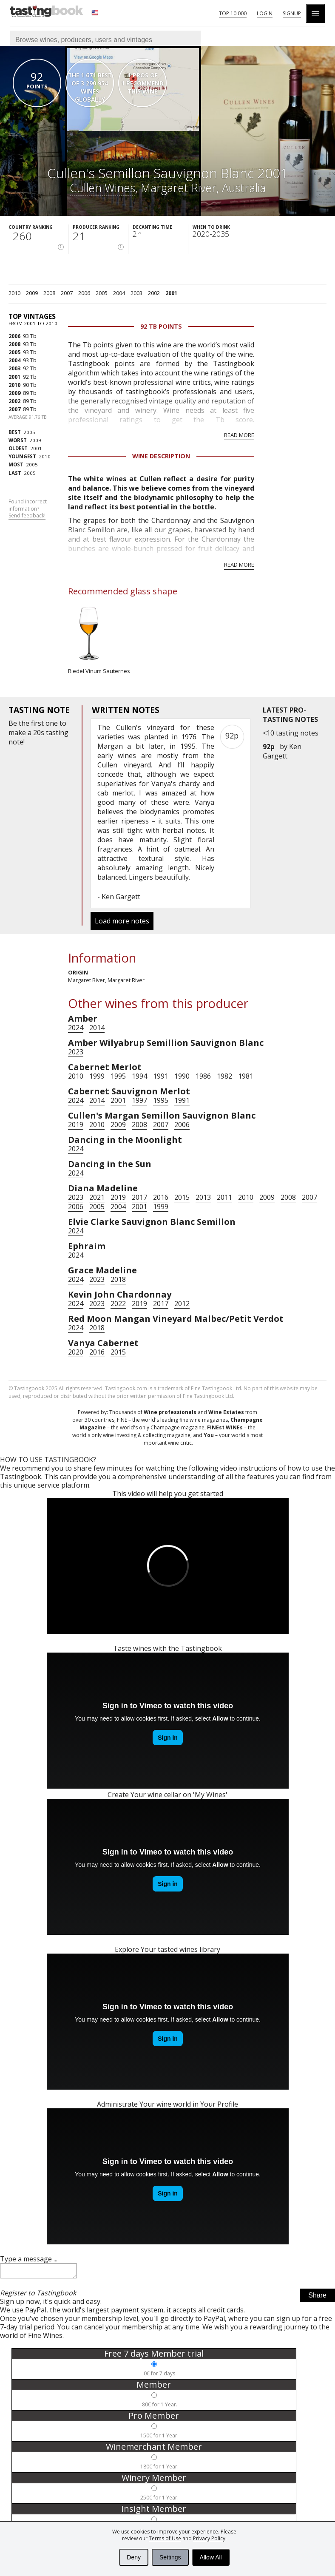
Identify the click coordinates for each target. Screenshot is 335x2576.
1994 (139, 1076)
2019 (75, 1124)
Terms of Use (165, 2538)
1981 (245, 1076)
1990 (182, 1076)
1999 (97, 1076)
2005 (102, 293)
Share (317, 2297)
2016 (160, 1197)
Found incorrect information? (28, 509)
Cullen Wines (102, 188)
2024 (75, 1027)
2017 (139, 1197)
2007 (67, 293)
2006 (84, 293)
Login (265, 13)
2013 (203, 1197)
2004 (119, 293)
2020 (75, 1352)
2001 (171, 293)
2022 (118, 1303)
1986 (203, 1076)
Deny (134, 2557)
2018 (118, 1279)
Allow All (211, 2557)
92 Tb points (161, 326)
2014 (97, 1027)
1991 (160, 1076)
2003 (136, 293)
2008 (49, 293)
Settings (170, 2557)
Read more (239, 435)
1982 (224, 1076)
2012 (182, 1303)
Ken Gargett (282, 751)
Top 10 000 (233, 13)
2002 (154, 293)
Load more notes (122, 921)
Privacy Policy (209, 2538)
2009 (32, 293)
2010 (14, 293)
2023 (75, 1052)
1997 (139, 1100)
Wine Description (161, 456)
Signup (292, 13)
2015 (182, 1197)
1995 (118, 1076)
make (17, 732)
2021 (97, 1197)
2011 (224, 1197)
